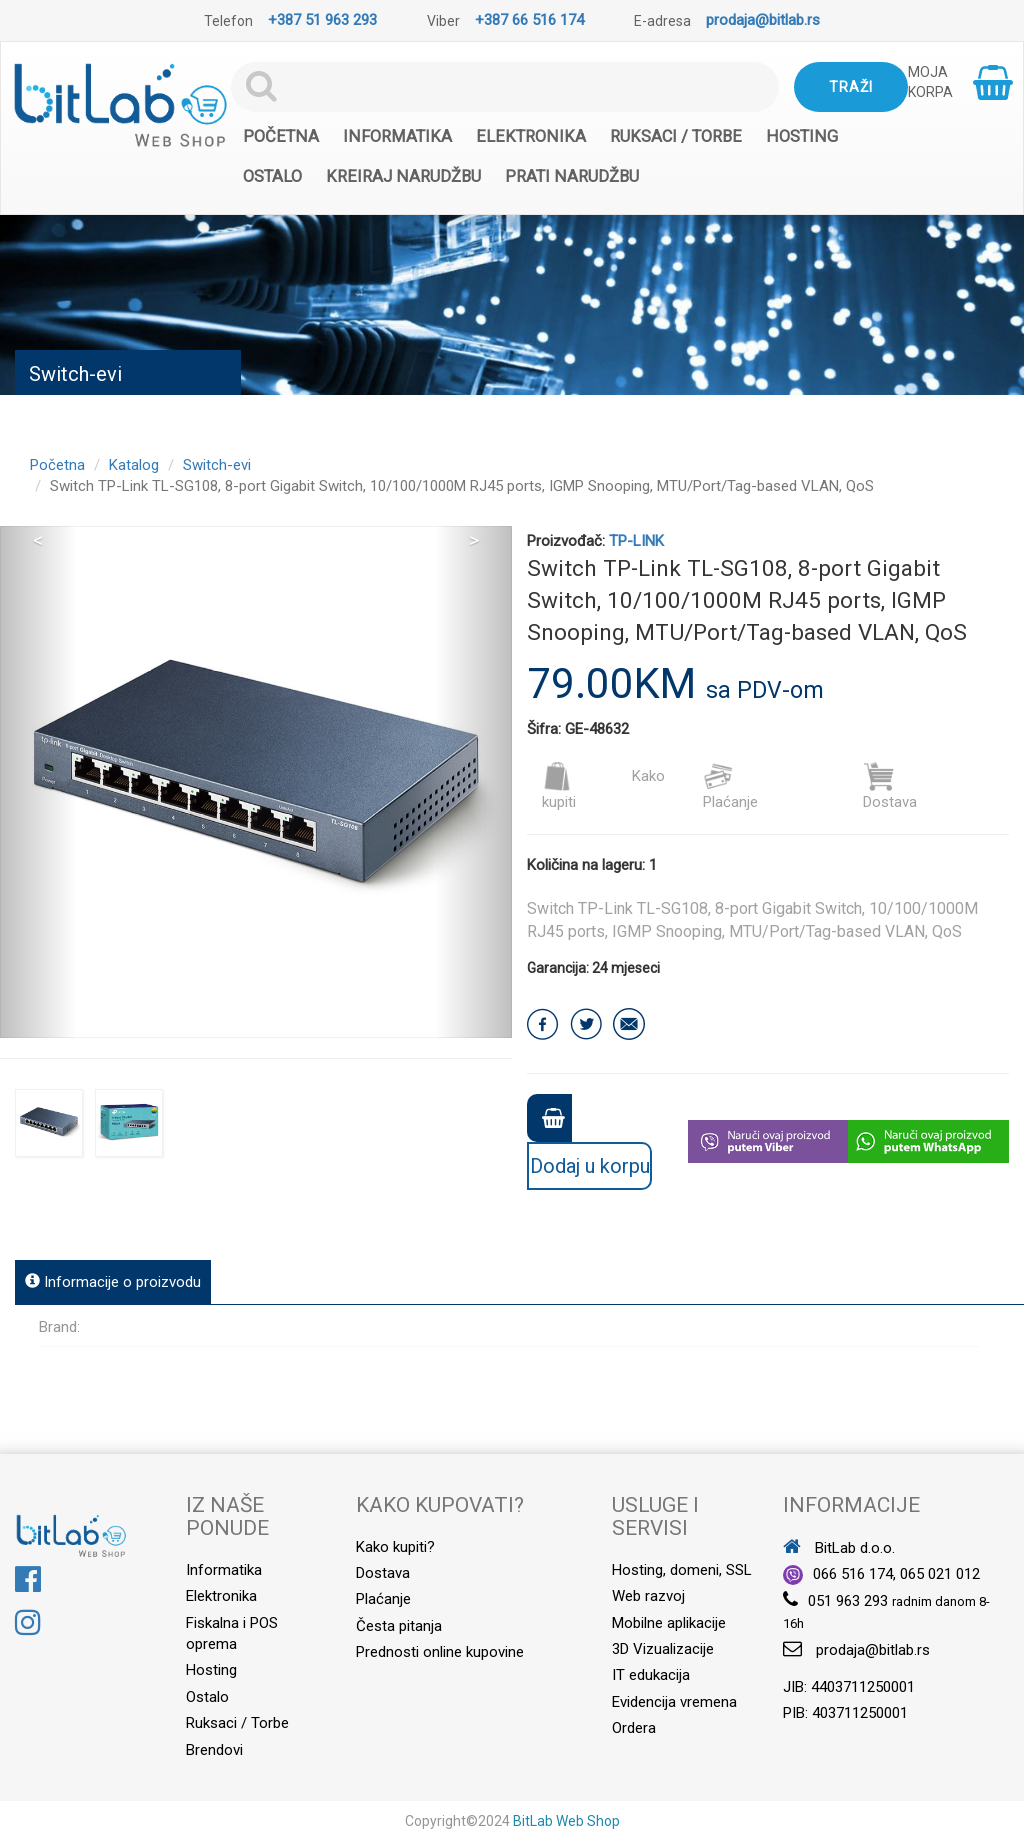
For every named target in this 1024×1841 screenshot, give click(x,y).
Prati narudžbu (572, 176)
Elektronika (531, 136)
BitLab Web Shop (566, 1821)
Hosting (802, 136)
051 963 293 (848, 1601)
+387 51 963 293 (322, 20)
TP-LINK (636, 541)
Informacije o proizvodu (113, 1282)
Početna (281, 136)
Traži (851, 87)
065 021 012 (940, 1574)
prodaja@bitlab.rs (763, 20)
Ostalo (272, 176)
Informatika (397, 136)
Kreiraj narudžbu (403, 176)
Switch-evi (217, 465)
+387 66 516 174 (529, 20)
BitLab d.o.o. (839, 1548)
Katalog (134, 465)
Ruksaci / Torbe (676, 136)
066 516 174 (853, 1574)
